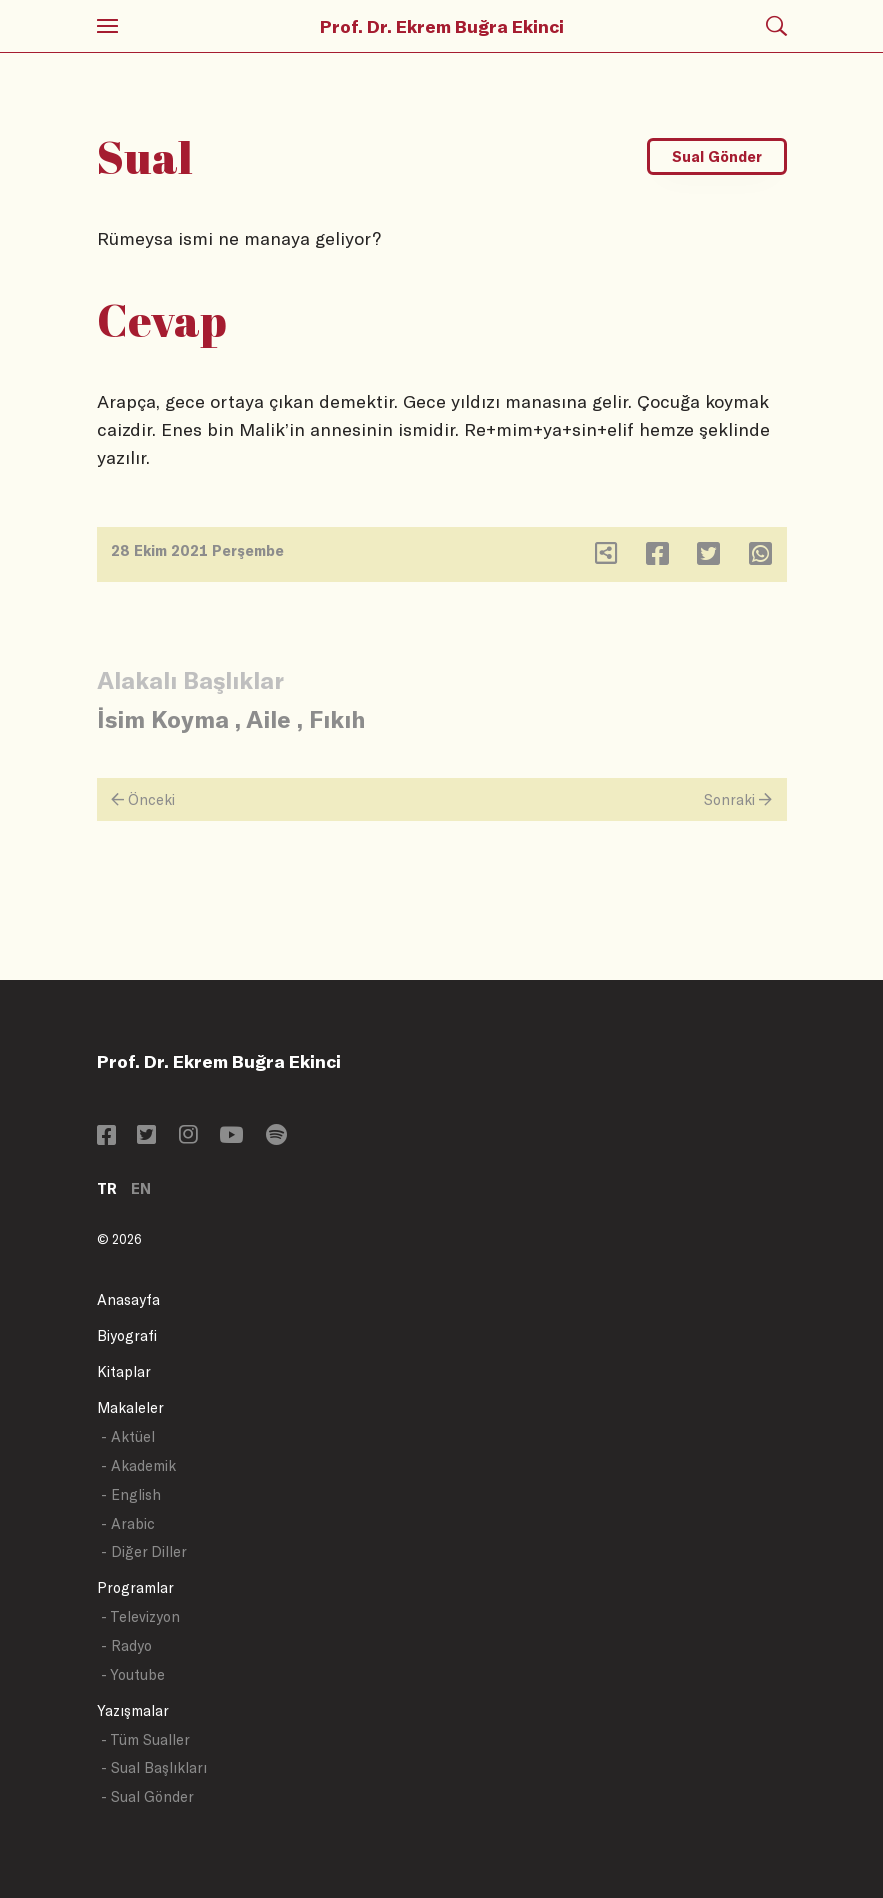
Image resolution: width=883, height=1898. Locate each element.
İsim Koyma (163, 718)
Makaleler (130, 1407)
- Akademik (138, 1465)
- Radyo (126, 1645)
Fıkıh (337, 718)
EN (141, 1188)
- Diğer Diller (144, 1551)
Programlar (135, 1587)
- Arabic (128, 1523)
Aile (268, 718)
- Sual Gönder (147, 1796)
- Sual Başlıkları (154, 1767)
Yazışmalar (133, 1710)
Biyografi (127, 1335)
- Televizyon (140, 1616)
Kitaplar (124, 1371)
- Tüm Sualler (145, 1739)
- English (131, 1494)
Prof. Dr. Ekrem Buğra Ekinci (442, 26)
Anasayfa (128, 1299)
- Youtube (133, 1674)
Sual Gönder (717, 156)
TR (107, 1188)
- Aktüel (128, 1436)
